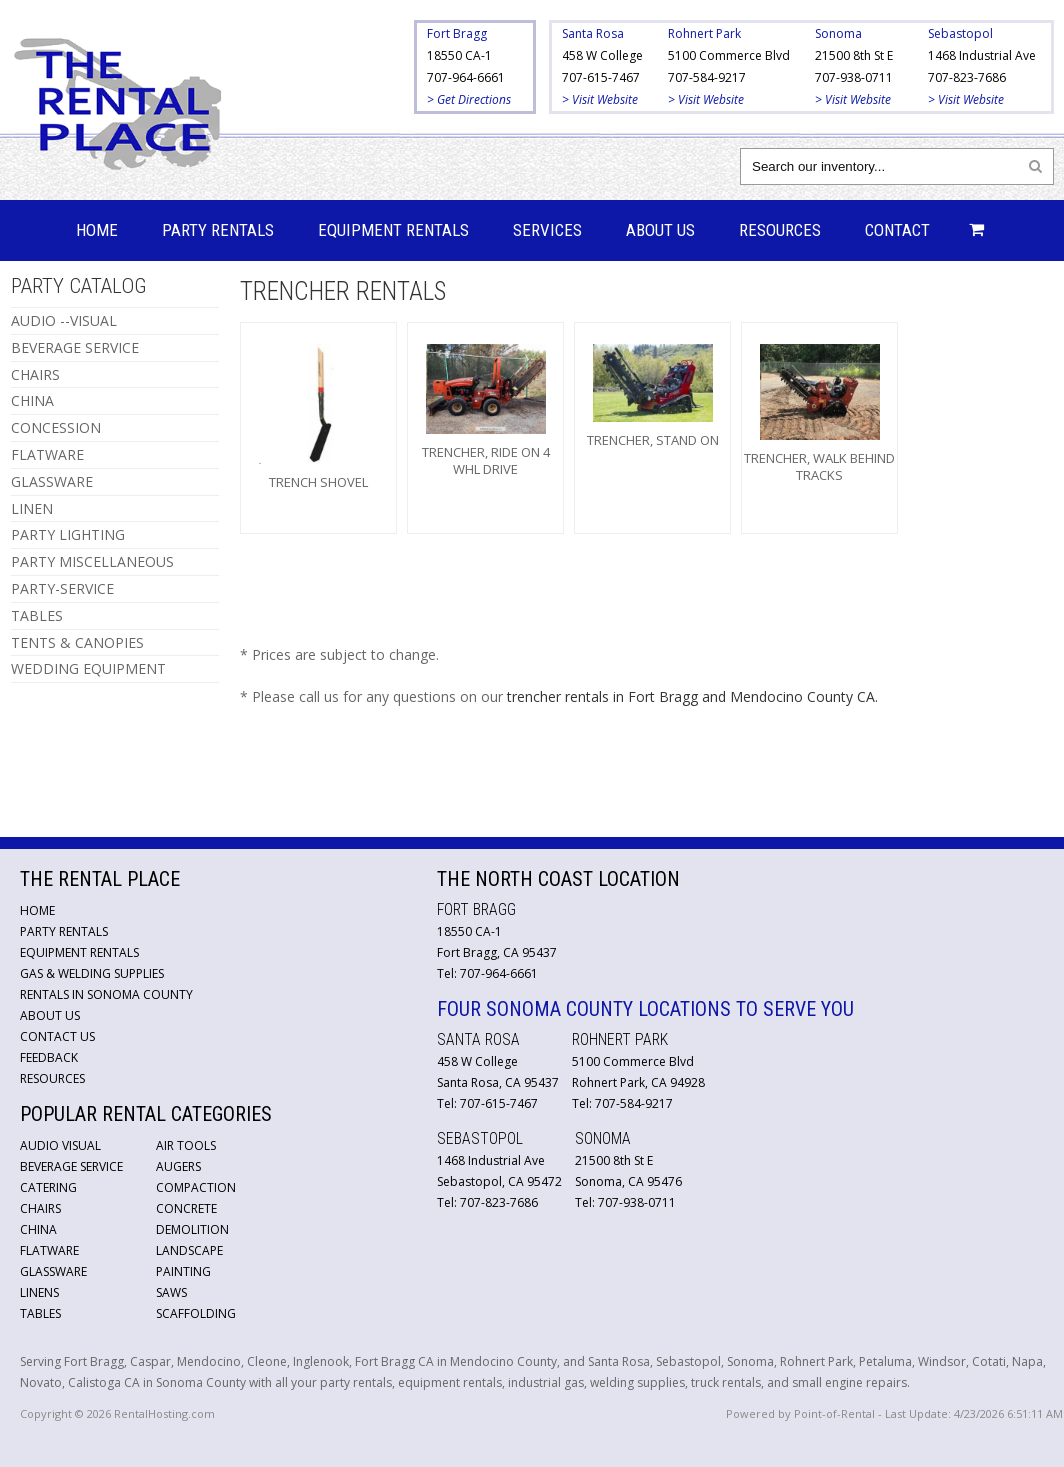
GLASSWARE (52, 481)
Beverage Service (71, 1166)
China (38, 1229)
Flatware (49, 1250)
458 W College (602, 55)
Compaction (196, 1187)
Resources (780, 230)
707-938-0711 (854, 77)
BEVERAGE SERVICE (75, 347)
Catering (48, 1187)
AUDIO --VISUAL (64, 320)
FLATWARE (47, 454)
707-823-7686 (967, 77)
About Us (660, 230)
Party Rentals (218, 230)
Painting (183, 1271)
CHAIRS (35, 374)
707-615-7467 (601, 77)
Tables (40, 1313)
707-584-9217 (707, 77)
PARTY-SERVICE (62, 588)
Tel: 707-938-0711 (625, 1202)
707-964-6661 (466, 77)
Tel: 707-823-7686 (487, 1202)
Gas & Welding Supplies (92, 973)
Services (547, 230)
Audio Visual (60, 1145)
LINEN (32, 508)
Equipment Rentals (393, 230)
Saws (171, 1292)
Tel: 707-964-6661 (487, 973)
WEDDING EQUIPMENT (88, 668)
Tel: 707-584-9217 (622, 1103)
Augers (178, 1166)
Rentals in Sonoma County (106, 994)
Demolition (192, 1229)
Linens (39, 1292)
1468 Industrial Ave (982, 55)
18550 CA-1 (459, 55)
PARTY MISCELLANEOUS (92, 561)
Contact (897, 230)
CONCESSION (56, 427)
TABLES (37, 615)
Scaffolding (196, 1313)
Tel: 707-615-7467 (487, 1103)
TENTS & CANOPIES (77, 642)
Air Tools (186, 1145)
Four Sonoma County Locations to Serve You (645, 1009)
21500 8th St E (854, 55)
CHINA (32, 400)
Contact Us (57, 1036)
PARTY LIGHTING (68, 534)
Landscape (189, 1250)
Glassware (53, 1271)
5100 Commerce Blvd (729, 55)
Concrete (186, 1208)
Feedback (49, 1057)
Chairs (40, 1208)
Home (97, 230)
